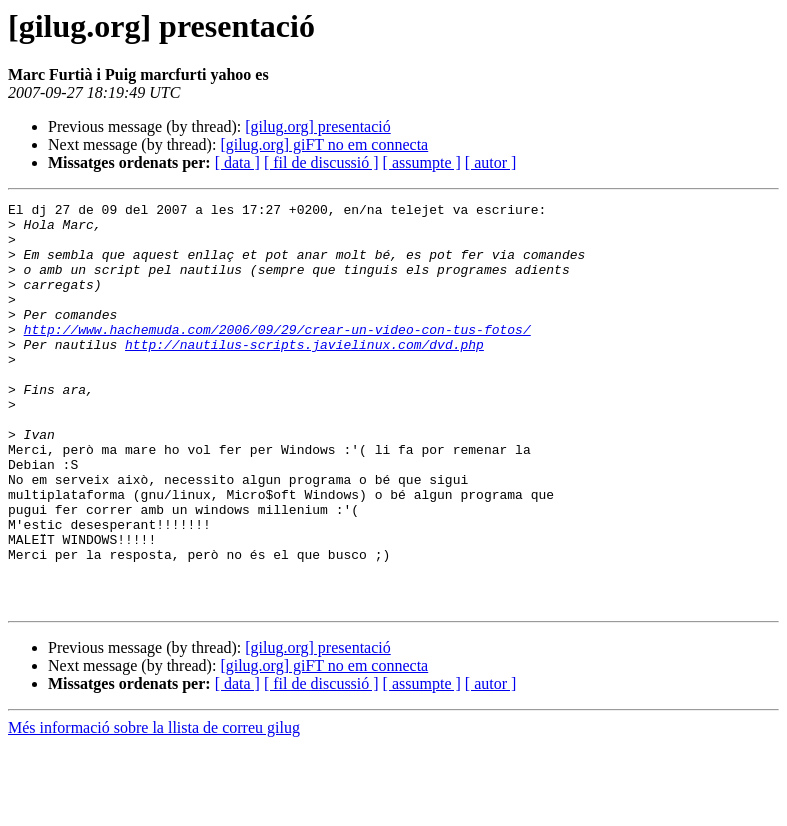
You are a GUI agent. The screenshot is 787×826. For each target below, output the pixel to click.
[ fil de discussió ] (321, 162)
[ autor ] (491, 162)
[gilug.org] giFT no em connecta (324, 144)
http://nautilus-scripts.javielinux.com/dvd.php (304, 374)
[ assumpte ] (422, 162)
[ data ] (237, 162)
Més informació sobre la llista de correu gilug (154, 808)
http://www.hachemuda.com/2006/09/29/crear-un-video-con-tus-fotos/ (277, 356)
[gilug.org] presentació (317, 126)
